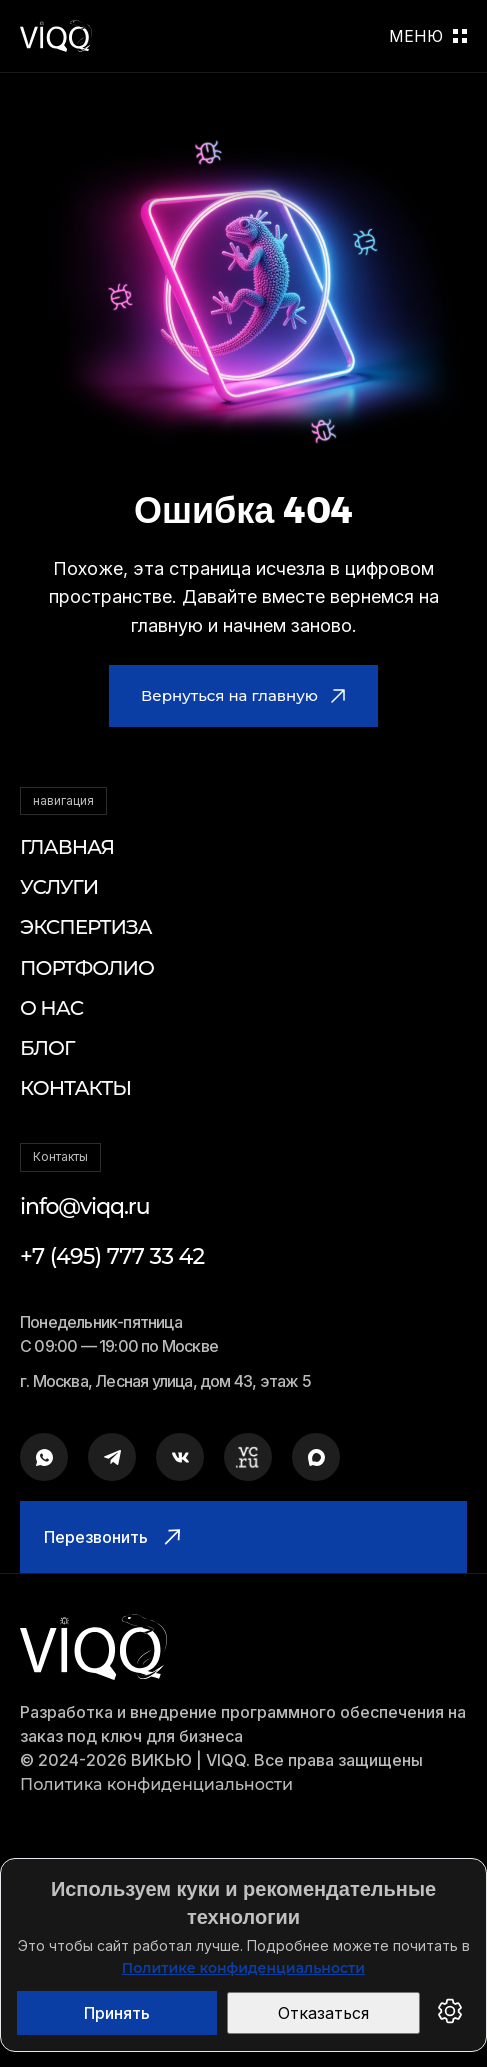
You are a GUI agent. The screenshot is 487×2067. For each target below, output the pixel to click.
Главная (67, 847)
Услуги (59, 887)
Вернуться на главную (243, 695)
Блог (47, 1048)
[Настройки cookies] (450, 2012)
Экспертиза (86, 927)
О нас (51, 1008)
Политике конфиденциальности (243, 1968)
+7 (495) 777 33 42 (112, 1257)
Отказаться (323, 2013)
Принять (117, 2013)
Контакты (75, 1088)
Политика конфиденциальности (156, 1784)
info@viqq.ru (85, 1207)
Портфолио (87, 968)
